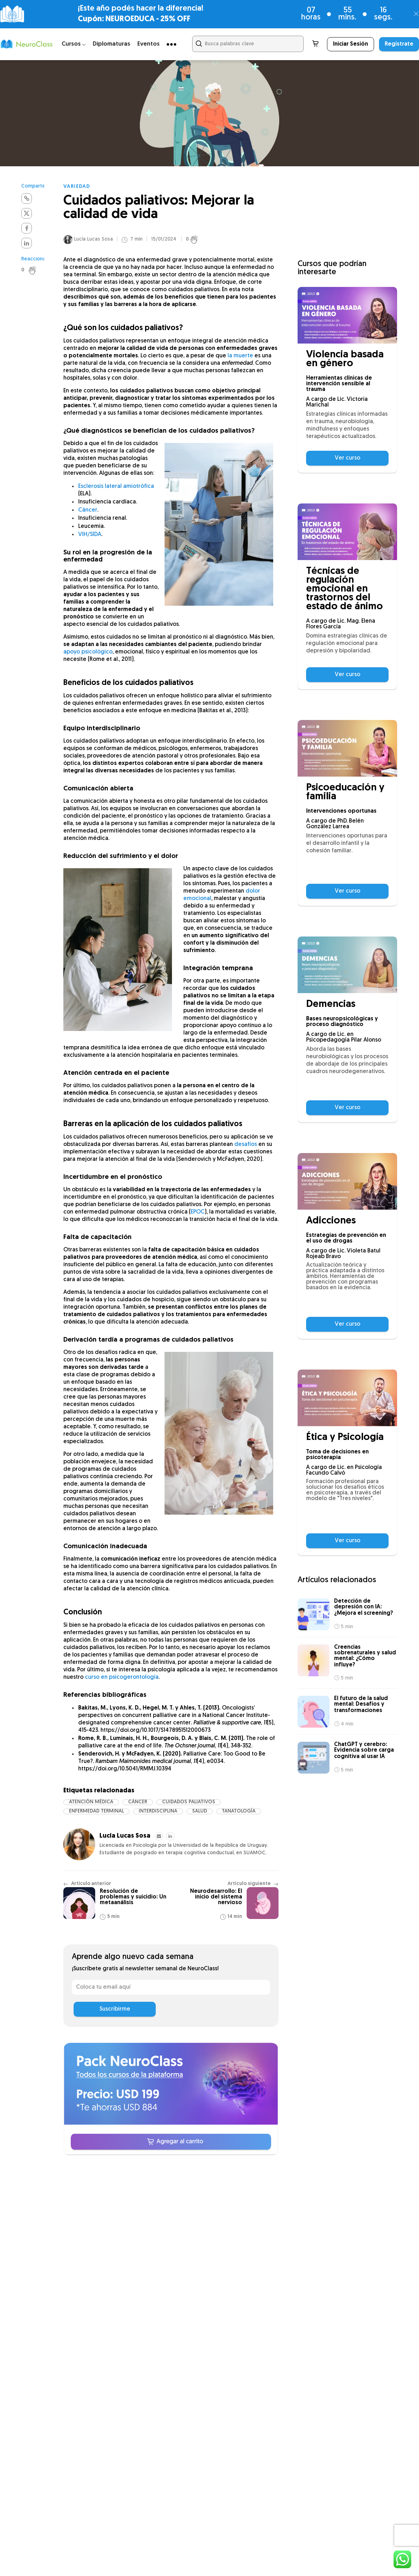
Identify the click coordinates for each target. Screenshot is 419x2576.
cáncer (137, 1804)
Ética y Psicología (345, 1437)
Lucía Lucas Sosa (93, 241)
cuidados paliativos (188, 1804)
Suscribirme (114, 2011)
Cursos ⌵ (74, 44)
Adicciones (331, 1221)
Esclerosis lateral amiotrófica (116, 488)
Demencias (330, 1004)
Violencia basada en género (345, 359)
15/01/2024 (163, 241)
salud (199, 1813)
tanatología (239, 1813)
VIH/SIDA (89, 537)
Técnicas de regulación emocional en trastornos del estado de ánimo (344, 589)
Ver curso (347, 458)
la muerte (240, 358)
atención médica (91, 1804)
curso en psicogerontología (122, 1679)
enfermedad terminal (96, 1813)
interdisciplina (158, 1813)
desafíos (245, 1146)
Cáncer (87, 512)
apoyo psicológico (88, 654)
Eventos (148, 44)
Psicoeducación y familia (345, 792)
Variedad (76, 186)
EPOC (198, 1214)
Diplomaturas (111, 44)
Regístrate (399, 44)
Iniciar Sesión (350, 44)
